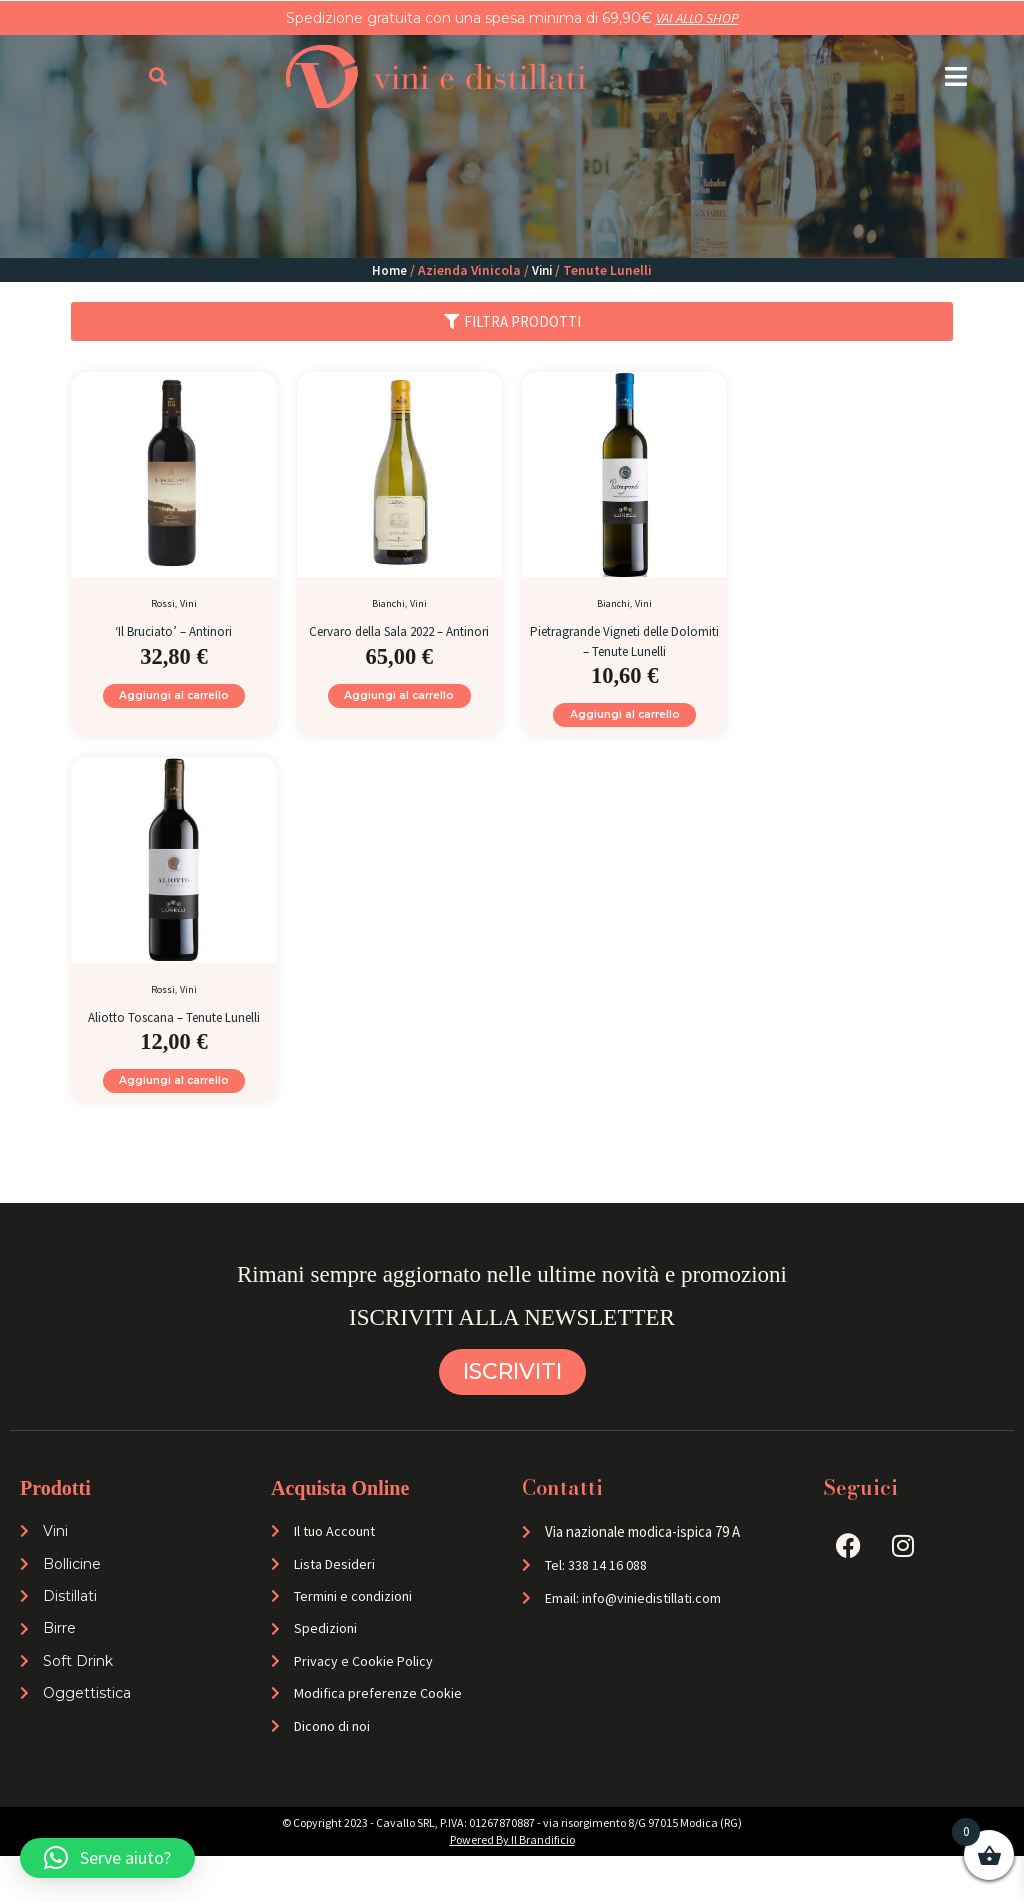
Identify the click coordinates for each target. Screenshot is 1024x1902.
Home (388, 270)
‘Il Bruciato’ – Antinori (173, 630)
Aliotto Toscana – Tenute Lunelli (173, 1032)
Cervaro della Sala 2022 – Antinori (399, 639)
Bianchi (388, 603)
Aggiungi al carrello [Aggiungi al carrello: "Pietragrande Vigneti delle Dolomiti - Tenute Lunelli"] (625, 718)
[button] (956, 76)
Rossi (163, 603)
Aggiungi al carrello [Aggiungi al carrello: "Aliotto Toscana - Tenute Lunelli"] (174, 1111)
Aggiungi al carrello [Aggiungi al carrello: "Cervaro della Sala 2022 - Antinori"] (399, 718)
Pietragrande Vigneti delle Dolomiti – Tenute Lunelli (625, 639)
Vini (542, 270)
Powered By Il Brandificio (512, 1885)
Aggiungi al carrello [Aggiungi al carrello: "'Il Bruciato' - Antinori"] (174, 699)
